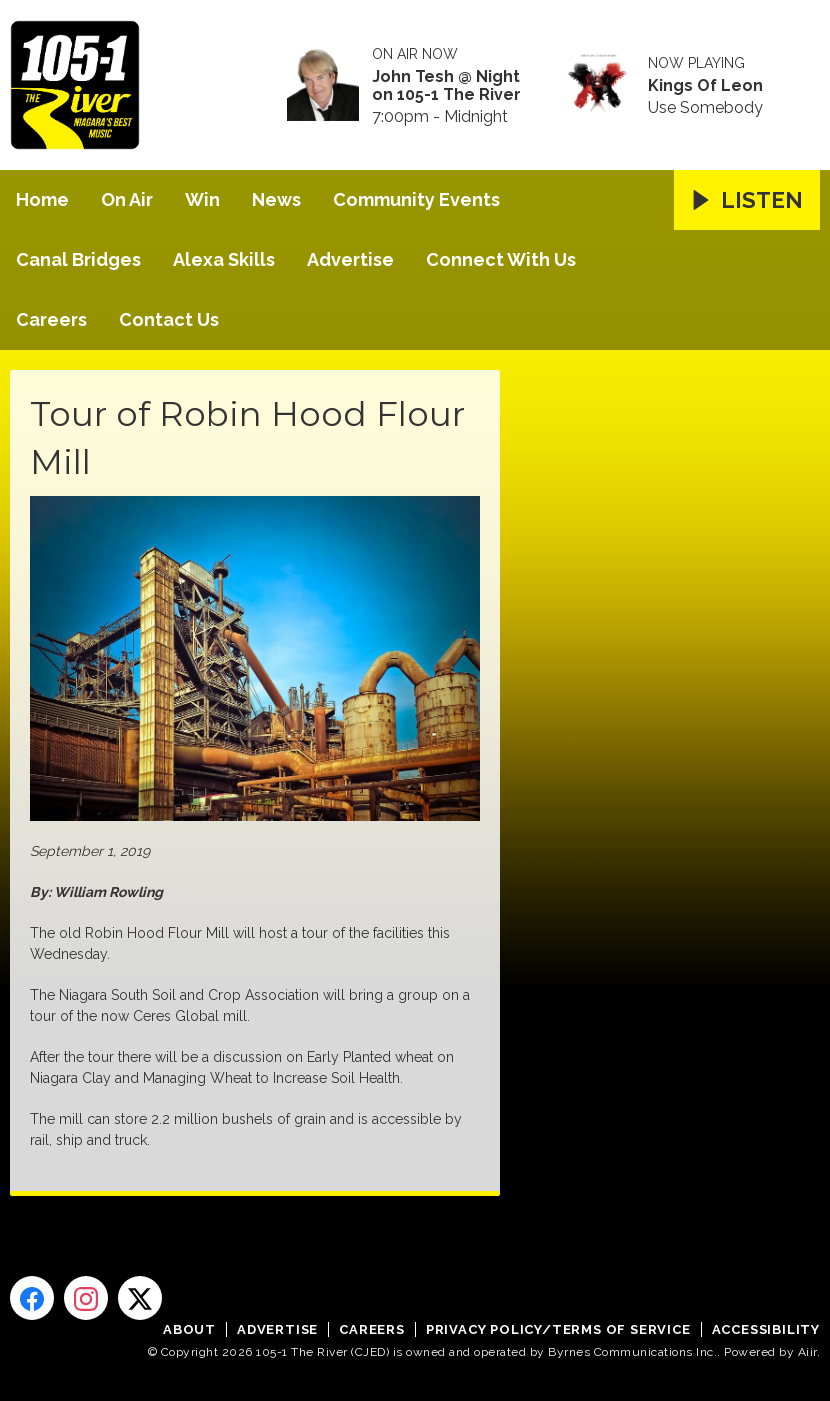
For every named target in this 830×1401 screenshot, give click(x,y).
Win (202, 199)
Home (42, 199)
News (276, 199)
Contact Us (169, 319)
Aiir (807, 1352)
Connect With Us (501, 259)
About (189, 1329)
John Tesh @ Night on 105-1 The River (446, 86)
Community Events (416, 199)
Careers (51, 319)
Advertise (350, 259)
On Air (127, 199)
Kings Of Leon (705, 86)
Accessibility (766, 1329)
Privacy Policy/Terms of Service (558, 1329)
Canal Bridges (78, 259)
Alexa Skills (224, 259)
